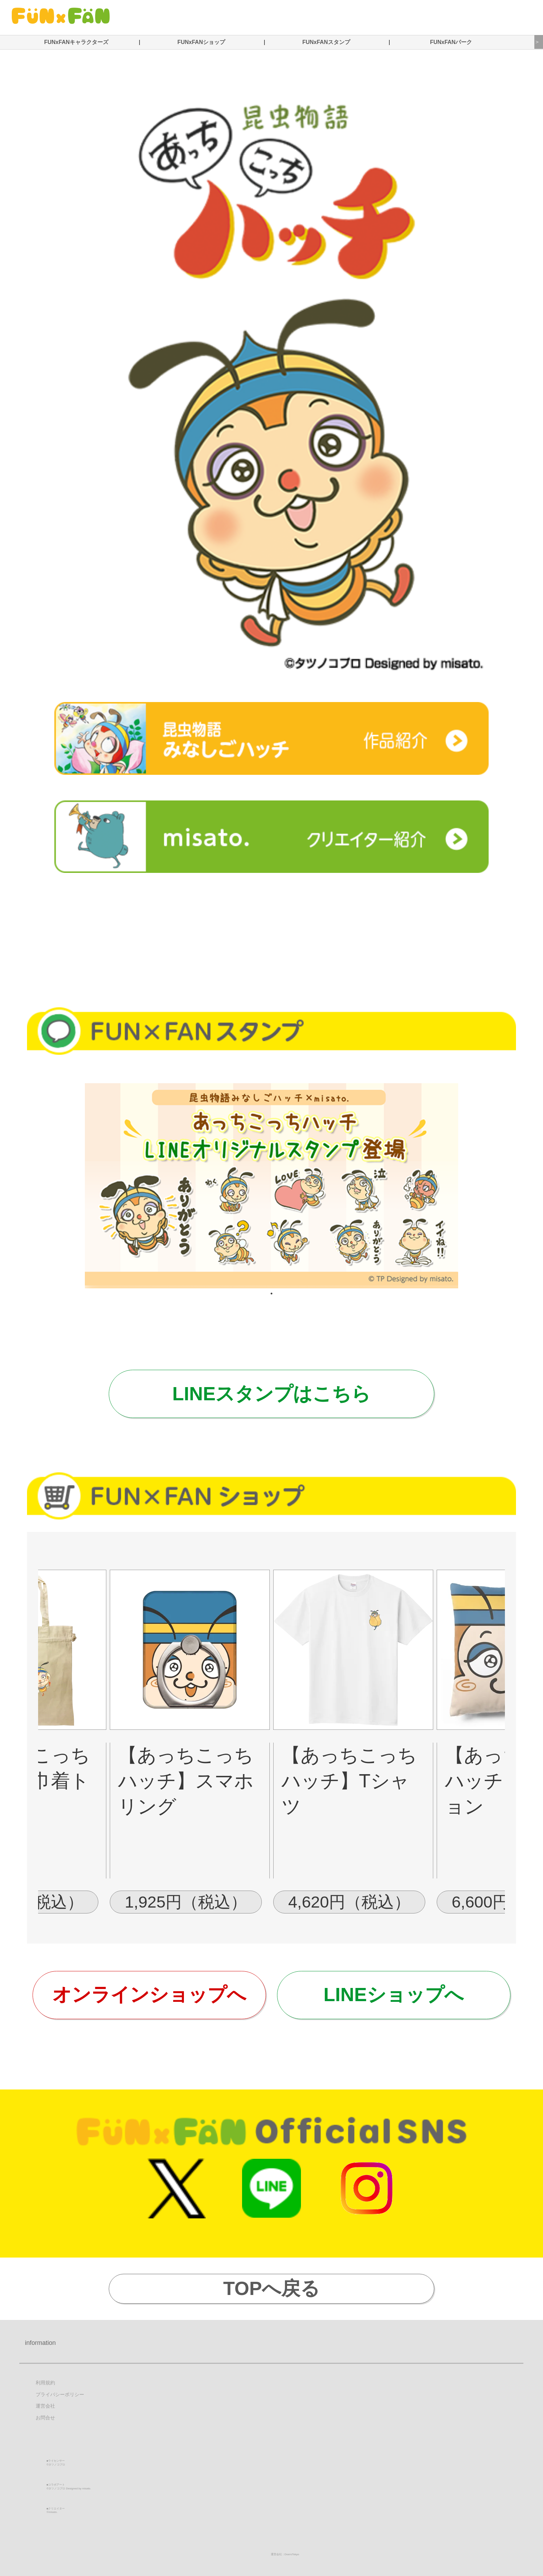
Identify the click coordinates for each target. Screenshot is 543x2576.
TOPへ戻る (271, 2288)
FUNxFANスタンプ (326, 42)
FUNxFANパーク (451, 42)
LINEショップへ (393, 1994)
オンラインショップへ (149, 1994)
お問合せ (45, 2417)
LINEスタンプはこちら (271, 1393)
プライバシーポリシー (60, 2394)
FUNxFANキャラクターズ (76, 42)
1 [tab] (271, 1293)
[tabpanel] (271, 1185)
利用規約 (45, 2382)
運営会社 (45, 2406)
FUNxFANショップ (201, 42)
